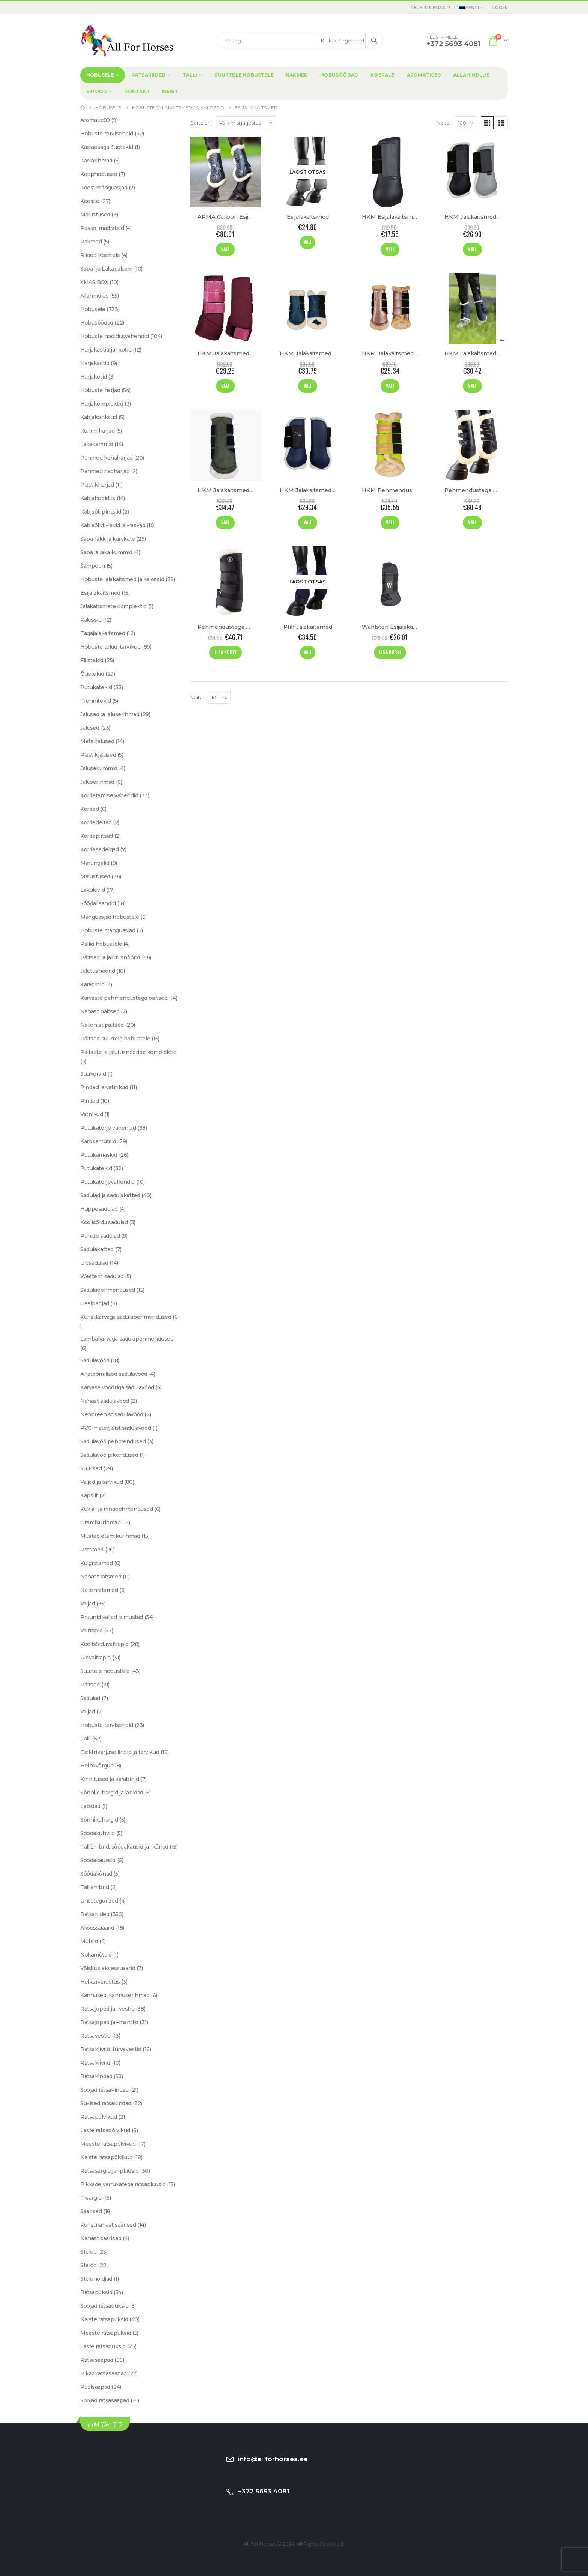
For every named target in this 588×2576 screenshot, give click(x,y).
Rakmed (297, 75)
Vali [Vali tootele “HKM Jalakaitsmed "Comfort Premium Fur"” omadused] (390, 385)
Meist (170, 91)
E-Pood (96, 91)
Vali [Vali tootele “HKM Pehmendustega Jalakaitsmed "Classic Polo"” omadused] (390, 522)
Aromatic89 (424, 75)
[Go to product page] (225, 172)
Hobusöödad (339, 75)
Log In (500, 7)
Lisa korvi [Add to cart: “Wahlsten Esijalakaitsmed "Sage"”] (390, 652)
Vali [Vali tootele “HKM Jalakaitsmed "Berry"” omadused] (225, 385)
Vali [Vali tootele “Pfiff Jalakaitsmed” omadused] (308, 652)
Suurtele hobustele (244, 75)
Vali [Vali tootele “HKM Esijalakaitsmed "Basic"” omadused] (390, 249)
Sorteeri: (201, 123)
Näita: (443, 123)
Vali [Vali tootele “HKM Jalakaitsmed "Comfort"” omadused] (472, 385)
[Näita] (465, 122)
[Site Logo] (127, 40)
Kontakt (136, 91)
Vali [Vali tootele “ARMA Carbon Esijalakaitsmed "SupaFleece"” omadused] (225, 249)
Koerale (382, 75)
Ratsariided (148, 75)
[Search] (374, 40)
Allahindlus (471, 75)
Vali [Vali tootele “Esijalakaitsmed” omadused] (308, 242)
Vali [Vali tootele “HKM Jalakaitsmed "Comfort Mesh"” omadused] (308, 385)
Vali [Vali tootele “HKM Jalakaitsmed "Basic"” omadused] (472, 249)
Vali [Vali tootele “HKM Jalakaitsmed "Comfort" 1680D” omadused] (225, 522)
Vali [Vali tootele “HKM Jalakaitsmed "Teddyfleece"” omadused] (308, 522)
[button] (487, 122)
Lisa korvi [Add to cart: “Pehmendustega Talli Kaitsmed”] (225, 652)
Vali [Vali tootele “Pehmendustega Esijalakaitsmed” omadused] (472, 522)
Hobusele (100, 75)
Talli (190, 75)
